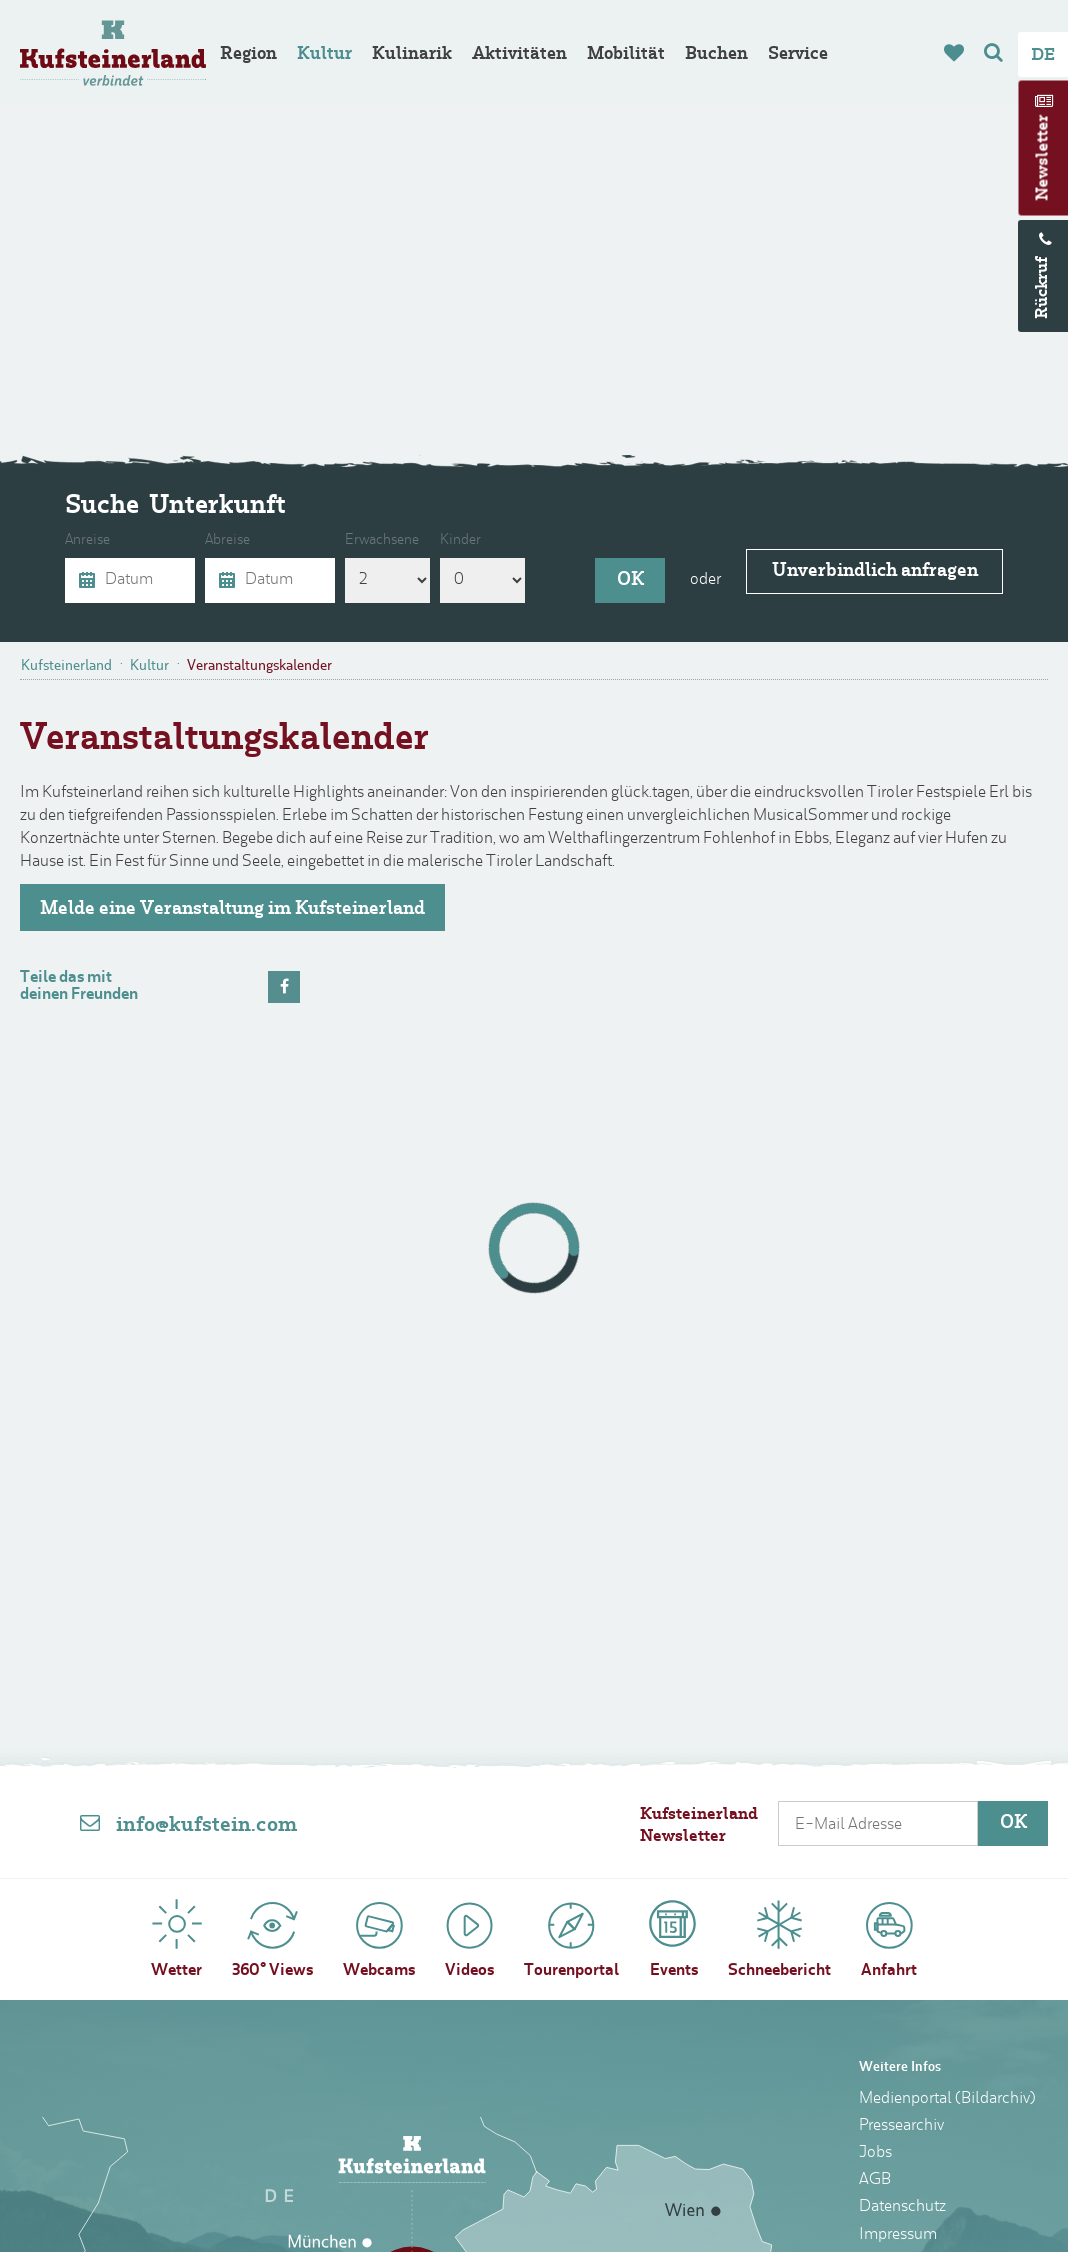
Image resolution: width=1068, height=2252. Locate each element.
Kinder (469, 541)
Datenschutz (902, 2207)
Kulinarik (412, 54)
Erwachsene (391, 541)
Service (798, 54)
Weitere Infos (900, 2067)
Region (248, 54)
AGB (875, 2180)
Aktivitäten (519, 54)
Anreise (96, 541)
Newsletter (1044, 158)
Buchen (716, 54)
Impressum (898, 2235)
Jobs (875, 2153)
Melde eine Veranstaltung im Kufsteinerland (232, 909)
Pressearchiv (901, 2126)
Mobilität (626, 54)
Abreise (236, 541)
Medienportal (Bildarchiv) (947, 2099)
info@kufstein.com (206, 1826)
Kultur (324, 54)
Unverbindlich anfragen (875, 579)
